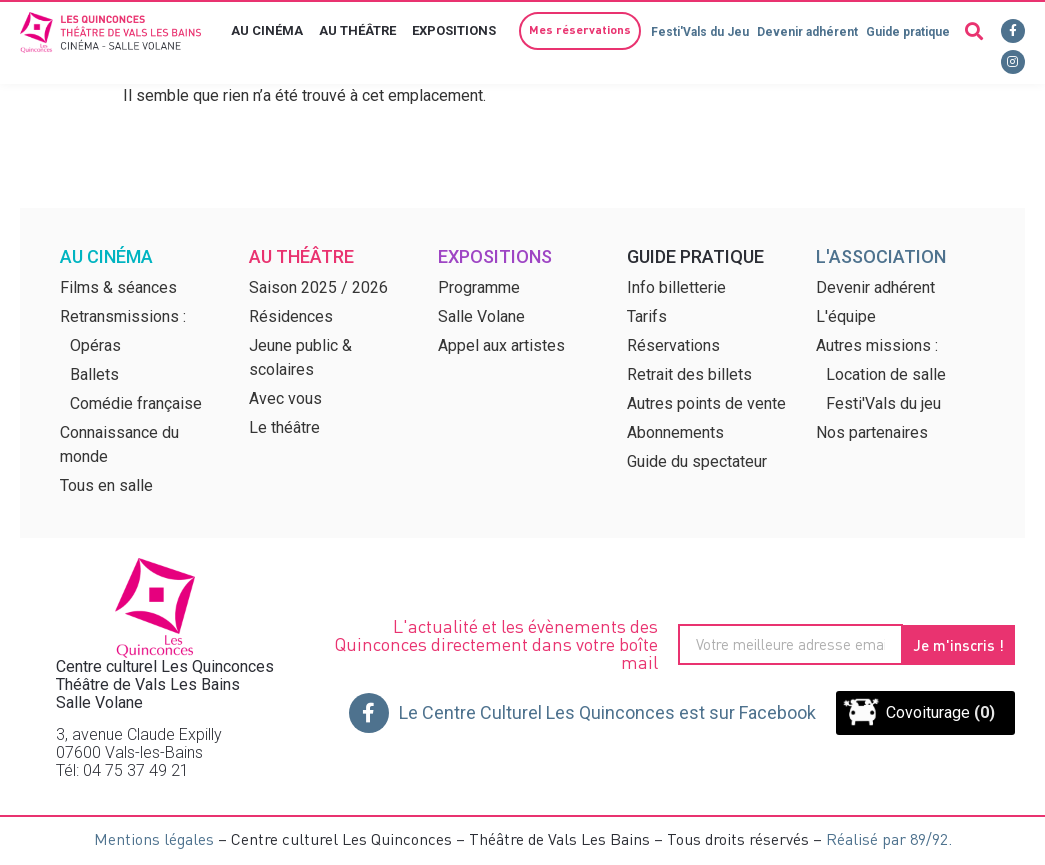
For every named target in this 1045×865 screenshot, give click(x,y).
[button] (580, 31)
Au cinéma (272, 31)
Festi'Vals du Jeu (700, 32)
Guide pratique (908, 32)
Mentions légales (154, 838)
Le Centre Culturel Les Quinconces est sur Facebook (607, 712)
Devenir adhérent (807, 32)
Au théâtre (362, 31)
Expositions (459, 31)
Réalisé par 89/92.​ (889, 838)
